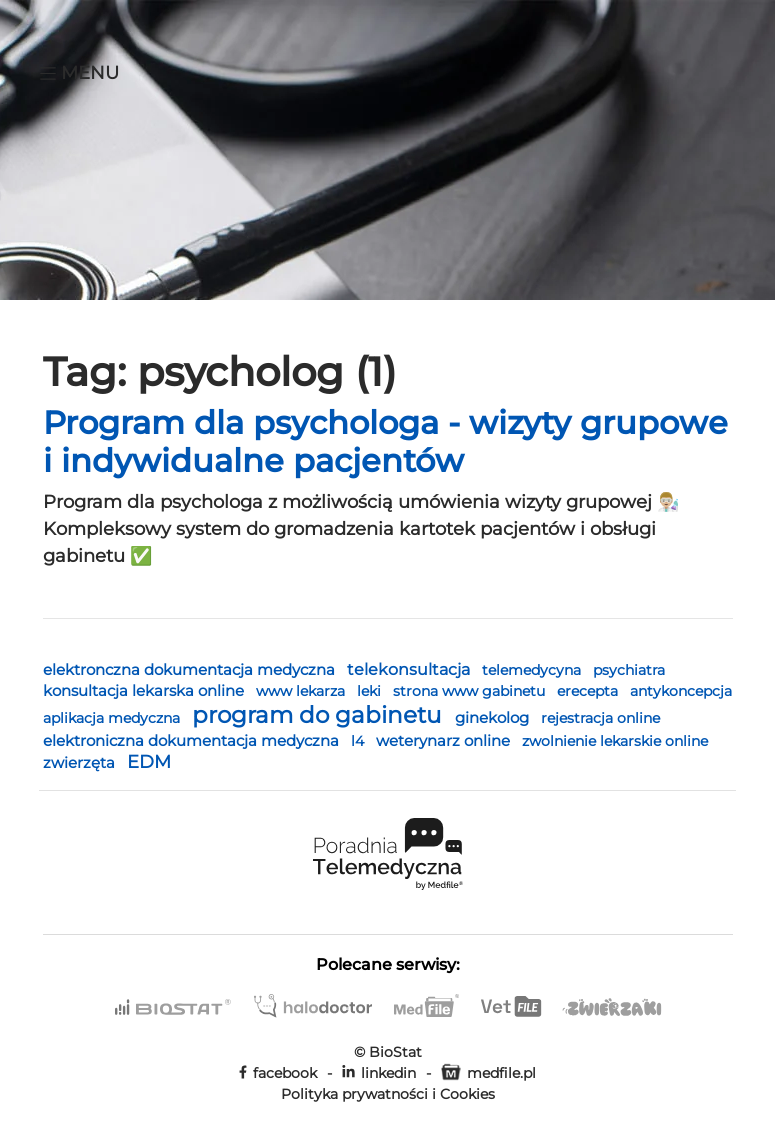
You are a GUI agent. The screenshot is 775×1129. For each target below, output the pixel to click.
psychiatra (629, 670)
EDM (149, 761)
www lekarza (302, 691)
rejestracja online (600, 718)
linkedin (379, 1073)
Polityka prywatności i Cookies (388, 1094)
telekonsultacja (410, 669)
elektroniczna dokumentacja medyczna (193, 740)
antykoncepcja (681, 691)
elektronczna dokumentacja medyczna (191, 669)
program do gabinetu (319, 715)
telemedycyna (533, 670)
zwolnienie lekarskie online (615, 741)
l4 (359, 741)
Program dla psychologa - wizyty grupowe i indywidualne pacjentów (385, 441)
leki (371, 691)
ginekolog (494, 717)
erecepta (589, 691)
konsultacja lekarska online (145, 691)
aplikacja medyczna (113, 718)
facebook (278, 1073)
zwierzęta (81, 763)
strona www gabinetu (471, 691)
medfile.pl (488, 1073)
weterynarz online (445, 741)
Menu (79, 73)
